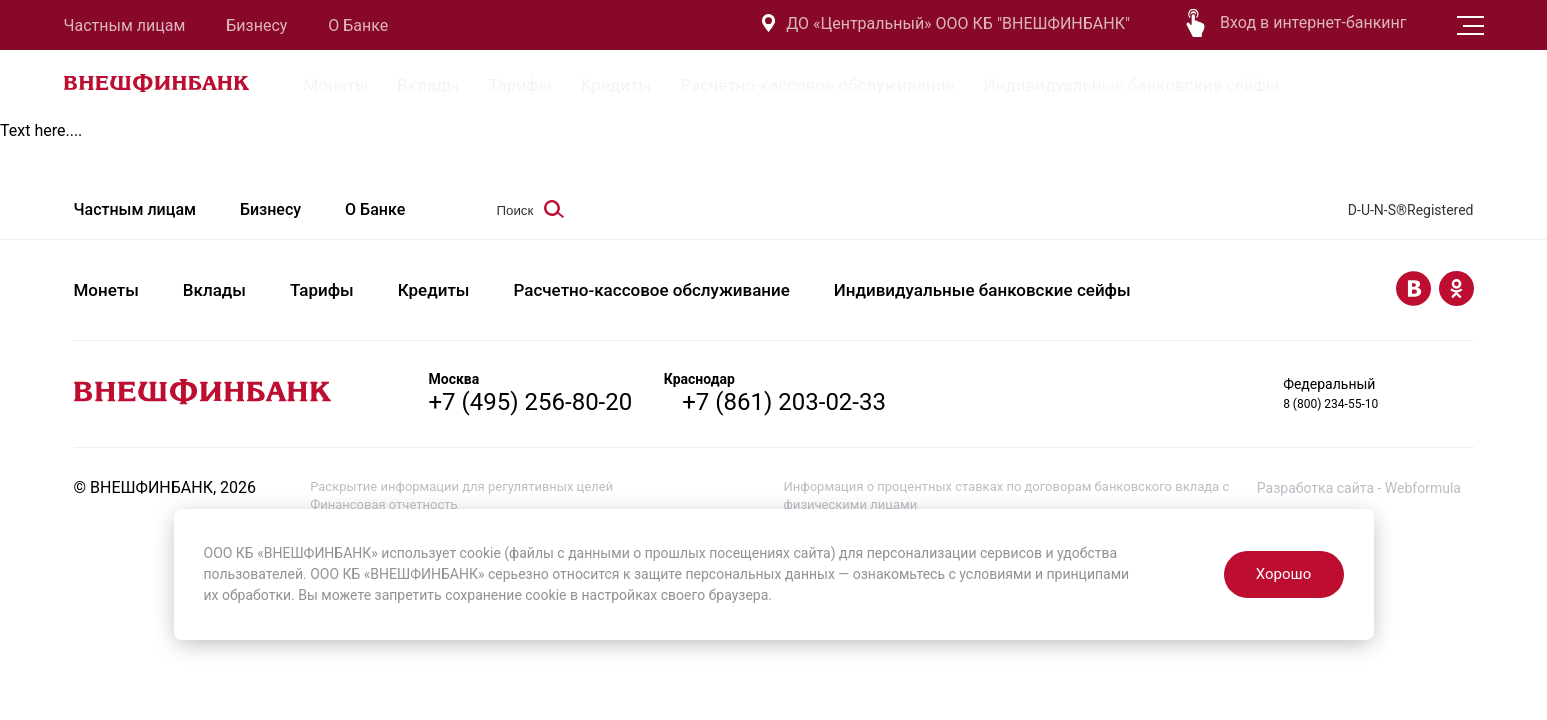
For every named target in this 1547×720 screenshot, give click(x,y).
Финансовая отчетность (383, 504)
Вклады (428, 85)
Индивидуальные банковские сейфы (1132, 85)
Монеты (336, 85)
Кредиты (616, 85)
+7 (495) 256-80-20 (531, 402)
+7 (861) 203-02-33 (784, 402)
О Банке (358, 25)
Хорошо (1283, 574)
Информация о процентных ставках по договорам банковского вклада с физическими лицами (1006, 495)
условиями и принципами (1044, 574)
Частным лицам (125, 25)
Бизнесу (256, 25)
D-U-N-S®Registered (1411, 210)
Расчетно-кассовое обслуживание (817, 85)
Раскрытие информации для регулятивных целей (461, 486)
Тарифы (519, 85)
